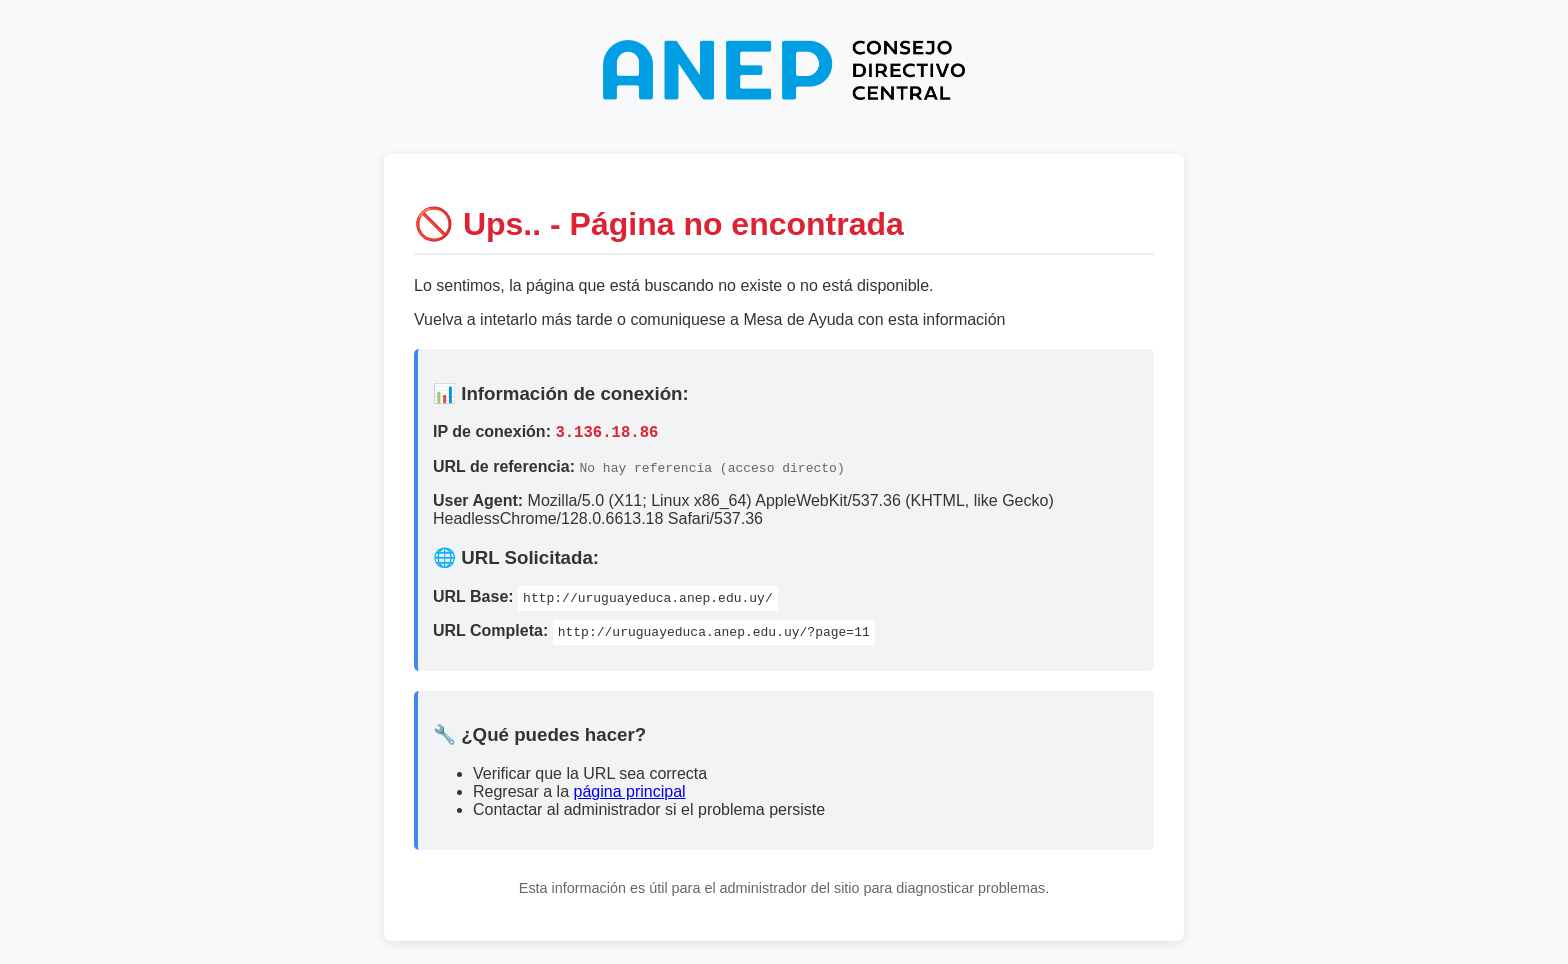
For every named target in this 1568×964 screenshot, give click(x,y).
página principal (630, 794)
